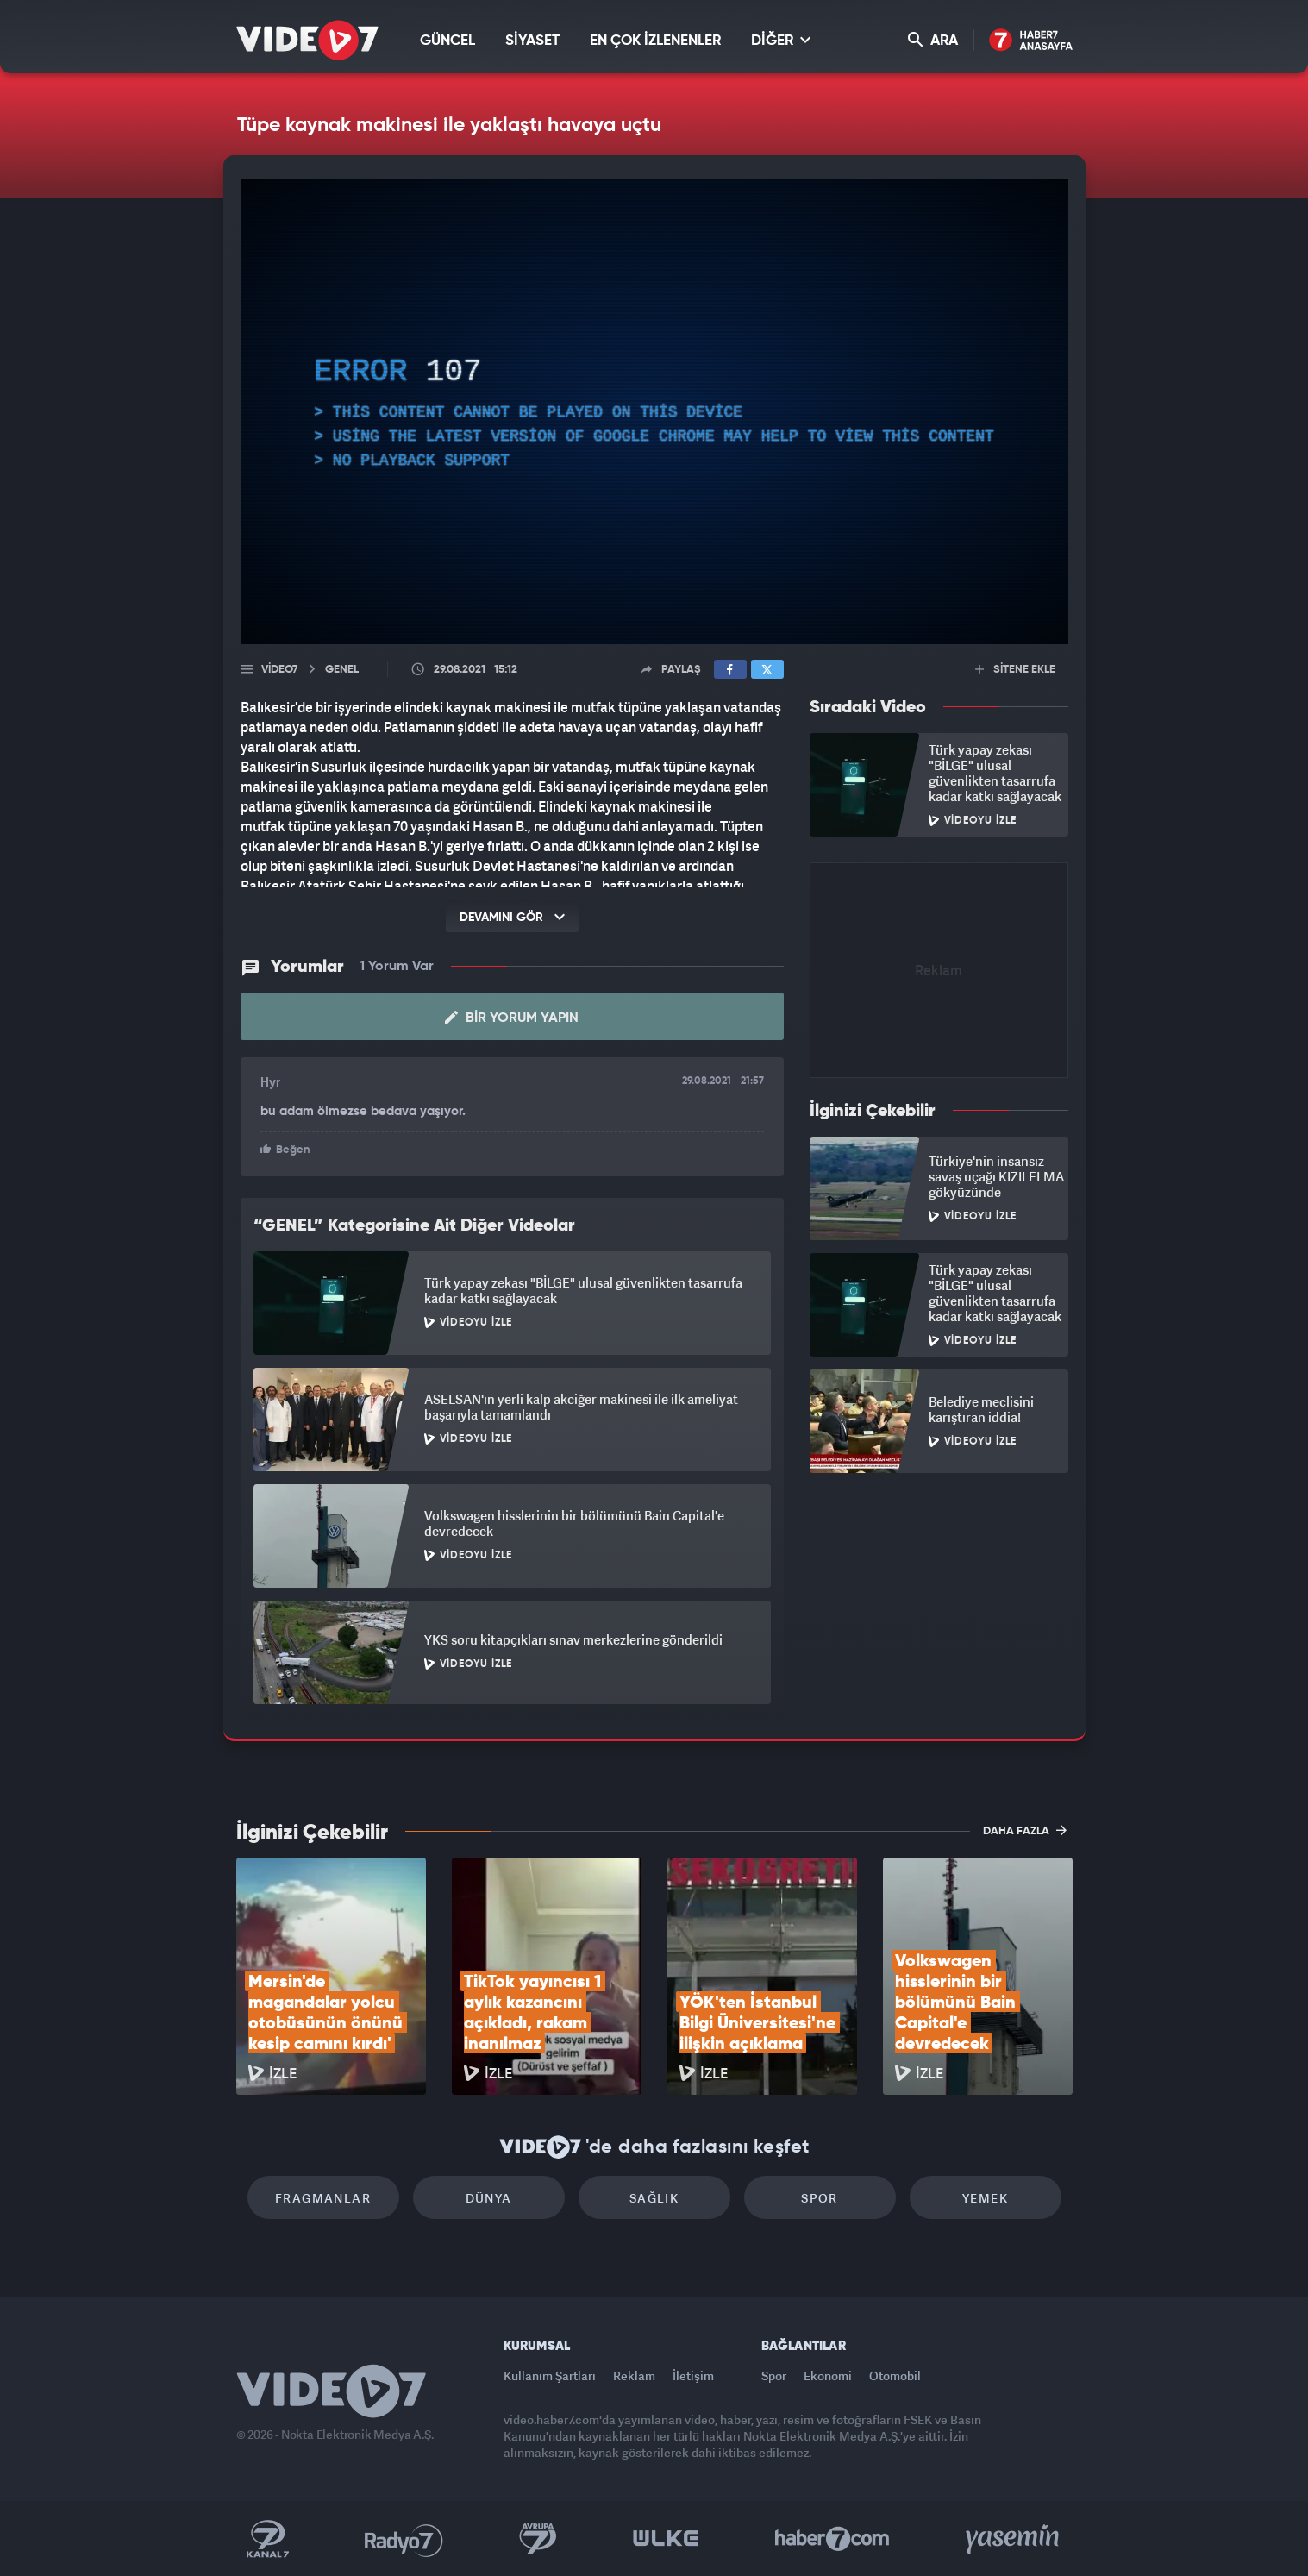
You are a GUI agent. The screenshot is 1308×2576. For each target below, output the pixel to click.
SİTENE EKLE (1015, 669)
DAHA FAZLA (1025, 1830)
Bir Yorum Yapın (512, 1017)
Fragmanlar (323, 2198)
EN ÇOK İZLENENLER (655, 41)
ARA (933, 40)
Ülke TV (666, 2539)
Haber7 (832, 2539)
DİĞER (780, 40)
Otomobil (895, 2375)
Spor (819, 2198)
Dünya (489, 2198)
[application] (654, 411)
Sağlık (654, 2198)
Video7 (279, 669)
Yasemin (1014, 2539)
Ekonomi (828, 2375)
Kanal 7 (267, 2539)
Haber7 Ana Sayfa (1031, 40)
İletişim (693, 2375)
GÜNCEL (447, 41)
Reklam (634, 2375)
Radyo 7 (404, 2539)
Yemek (985, 2198)
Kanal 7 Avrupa (538, 2539)
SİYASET (532, 41)
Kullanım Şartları (550, 2375)
